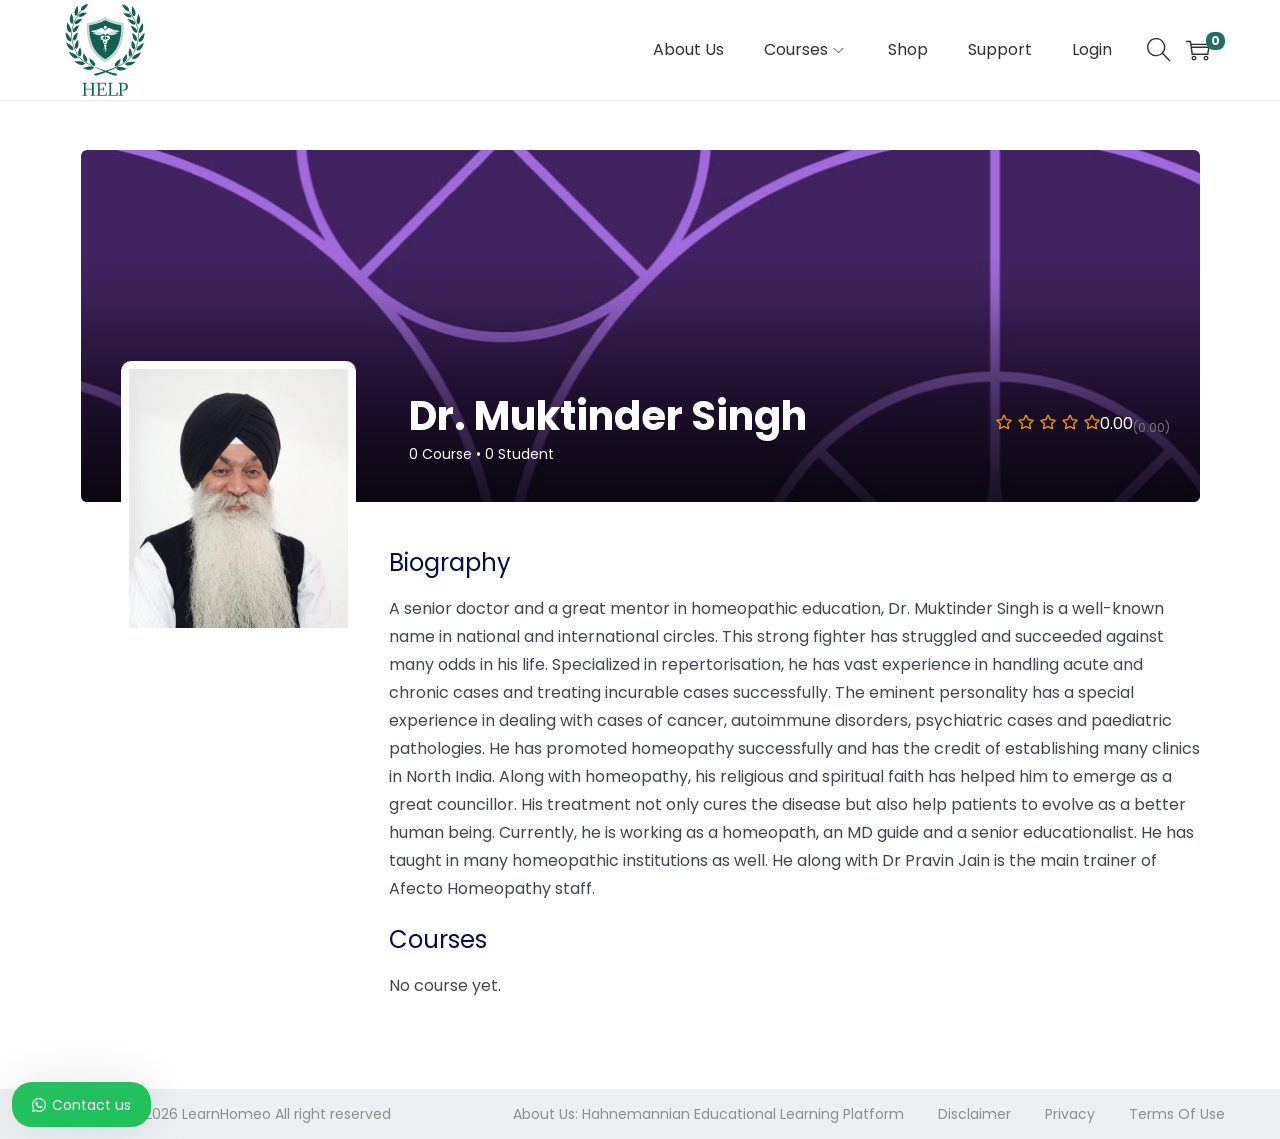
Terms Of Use (1177, 1114)
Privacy (1070, 1114)
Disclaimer (974, 1114)
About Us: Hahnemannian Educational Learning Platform (708, 1114)
